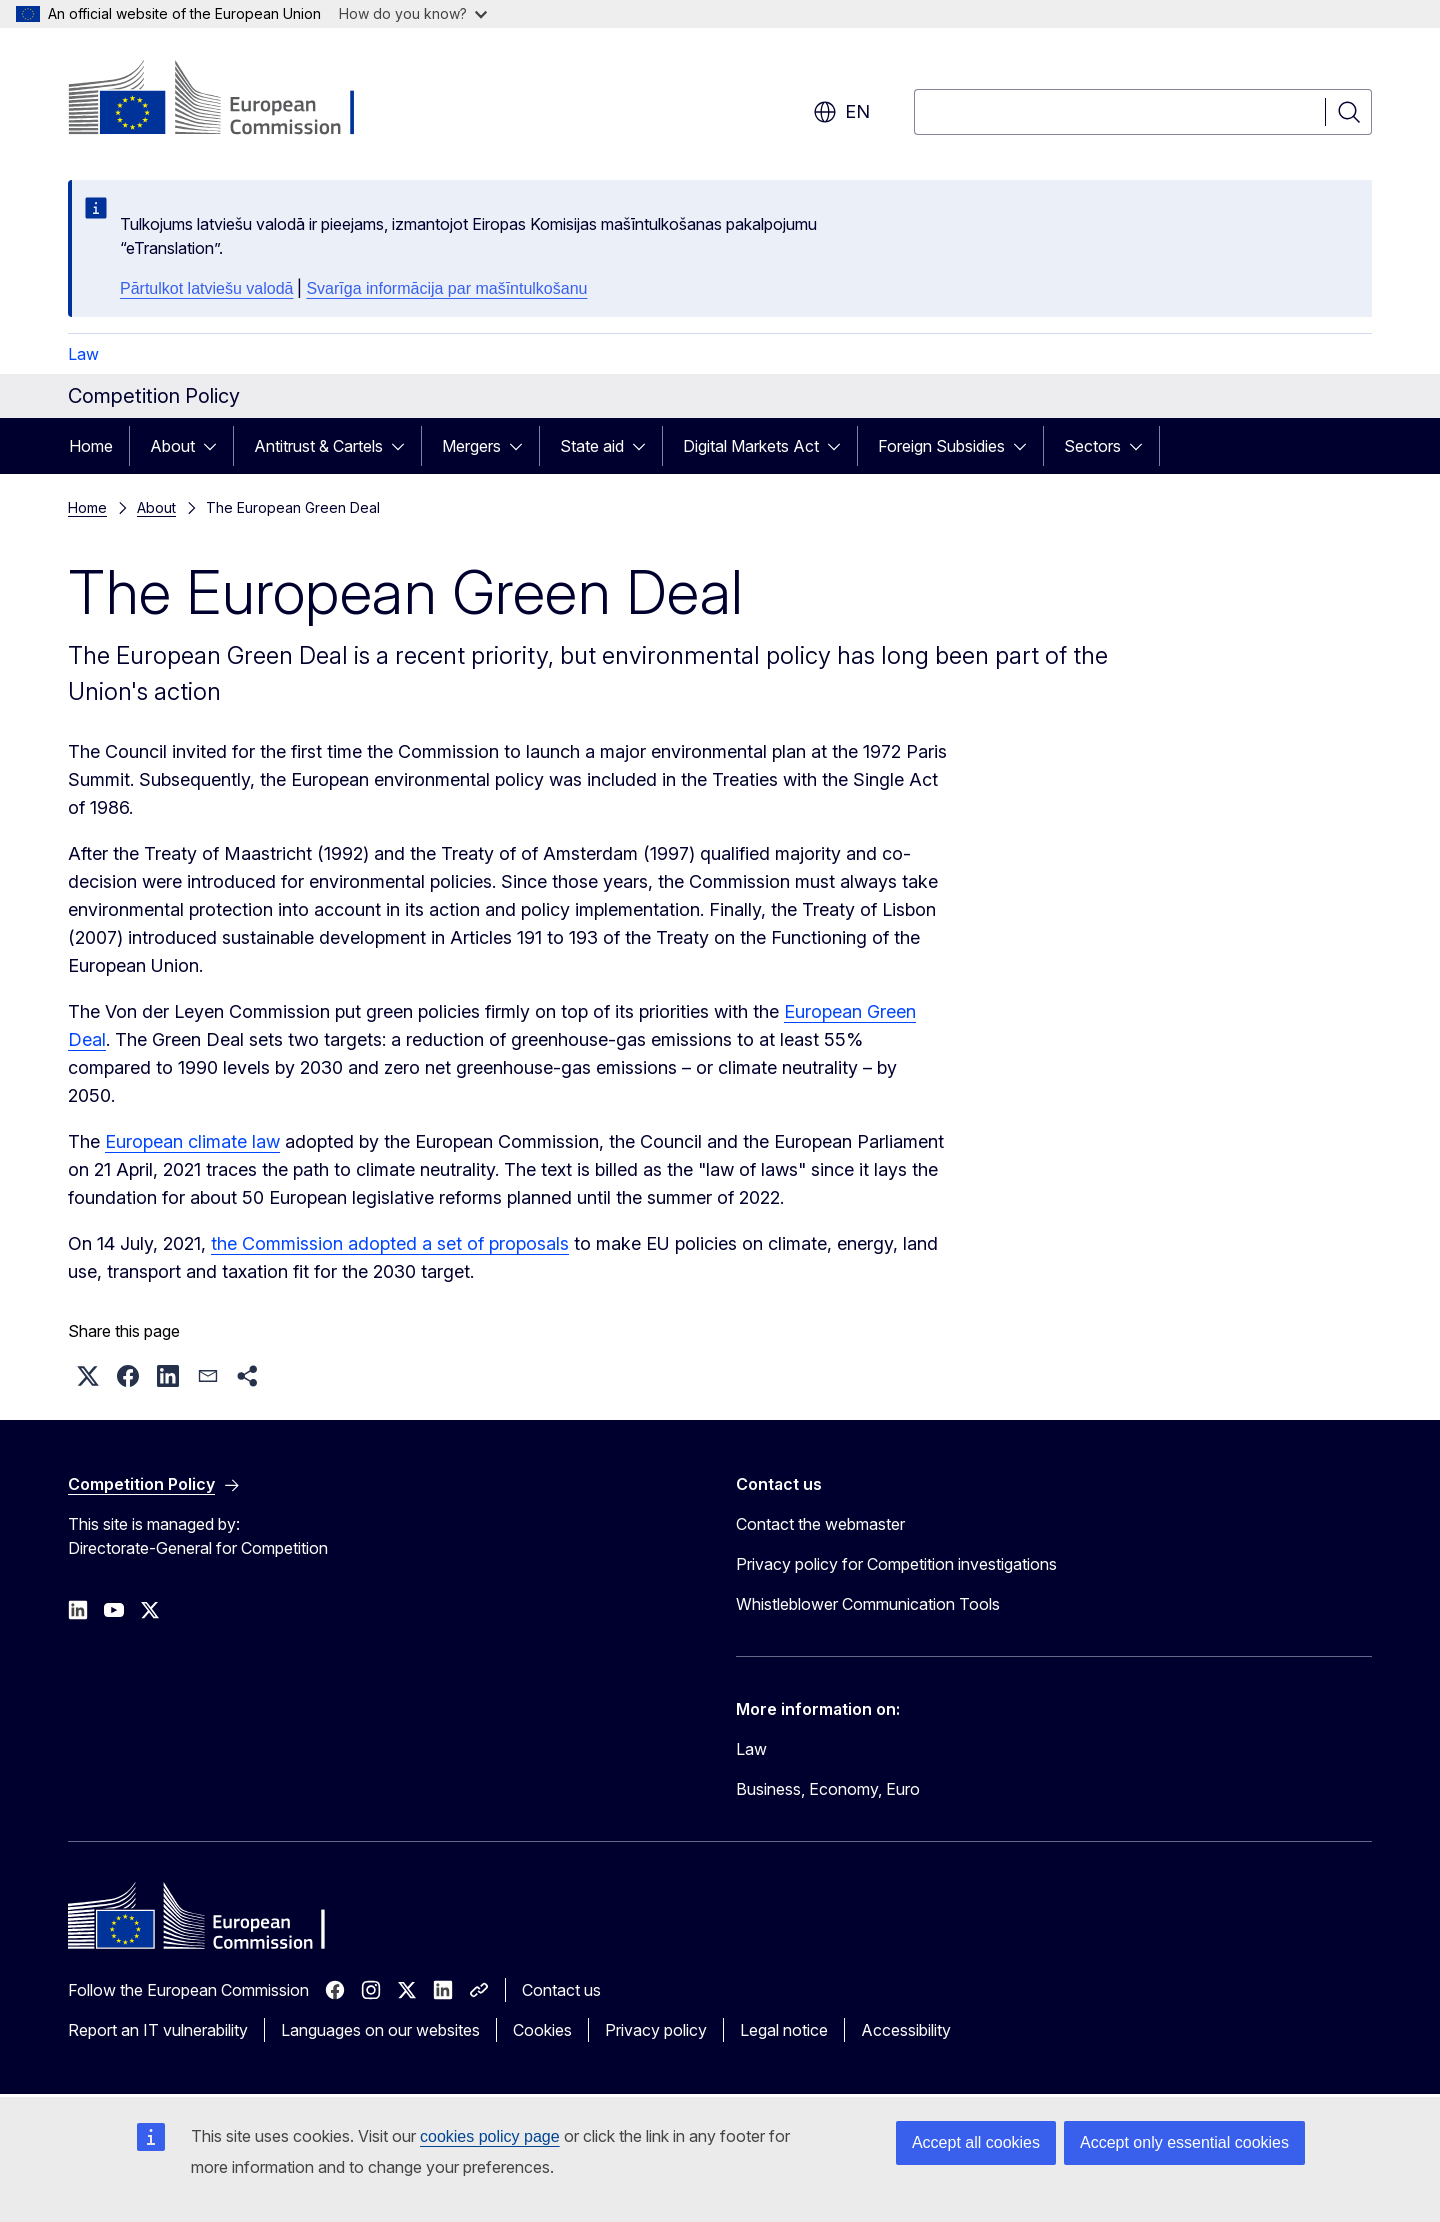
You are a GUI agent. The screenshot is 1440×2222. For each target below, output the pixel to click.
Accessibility (906, 2030)
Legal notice (784, 2030)
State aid (592, 446)
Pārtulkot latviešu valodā (206, 288)
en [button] (841, 112)
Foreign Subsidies (941, 446)
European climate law (192, 1141)
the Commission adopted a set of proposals (390, 1243)
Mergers (471, 446)
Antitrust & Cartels (318, 446)
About (172, 446)
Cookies (542, 2030)
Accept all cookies (976, 2142)
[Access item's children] (216, 446)
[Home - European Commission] (229, 100)
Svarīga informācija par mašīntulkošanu (446, 288)
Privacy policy (656, 2030)
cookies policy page (490, 2136)
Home (91, 446)
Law (83, 354)
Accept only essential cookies (1184, 2142)
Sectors (1092, 446)
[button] (88, 1376)
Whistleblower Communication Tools (868, 1604)
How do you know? (413, 13)
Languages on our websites (380, 2030)
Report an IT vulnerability (158, 2030)
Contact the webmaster (820, 1524)
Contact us (561, 1990)
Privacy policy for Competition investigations (896, 1564)
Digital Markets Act (751, 446)
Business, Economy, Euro (828, 1789)
